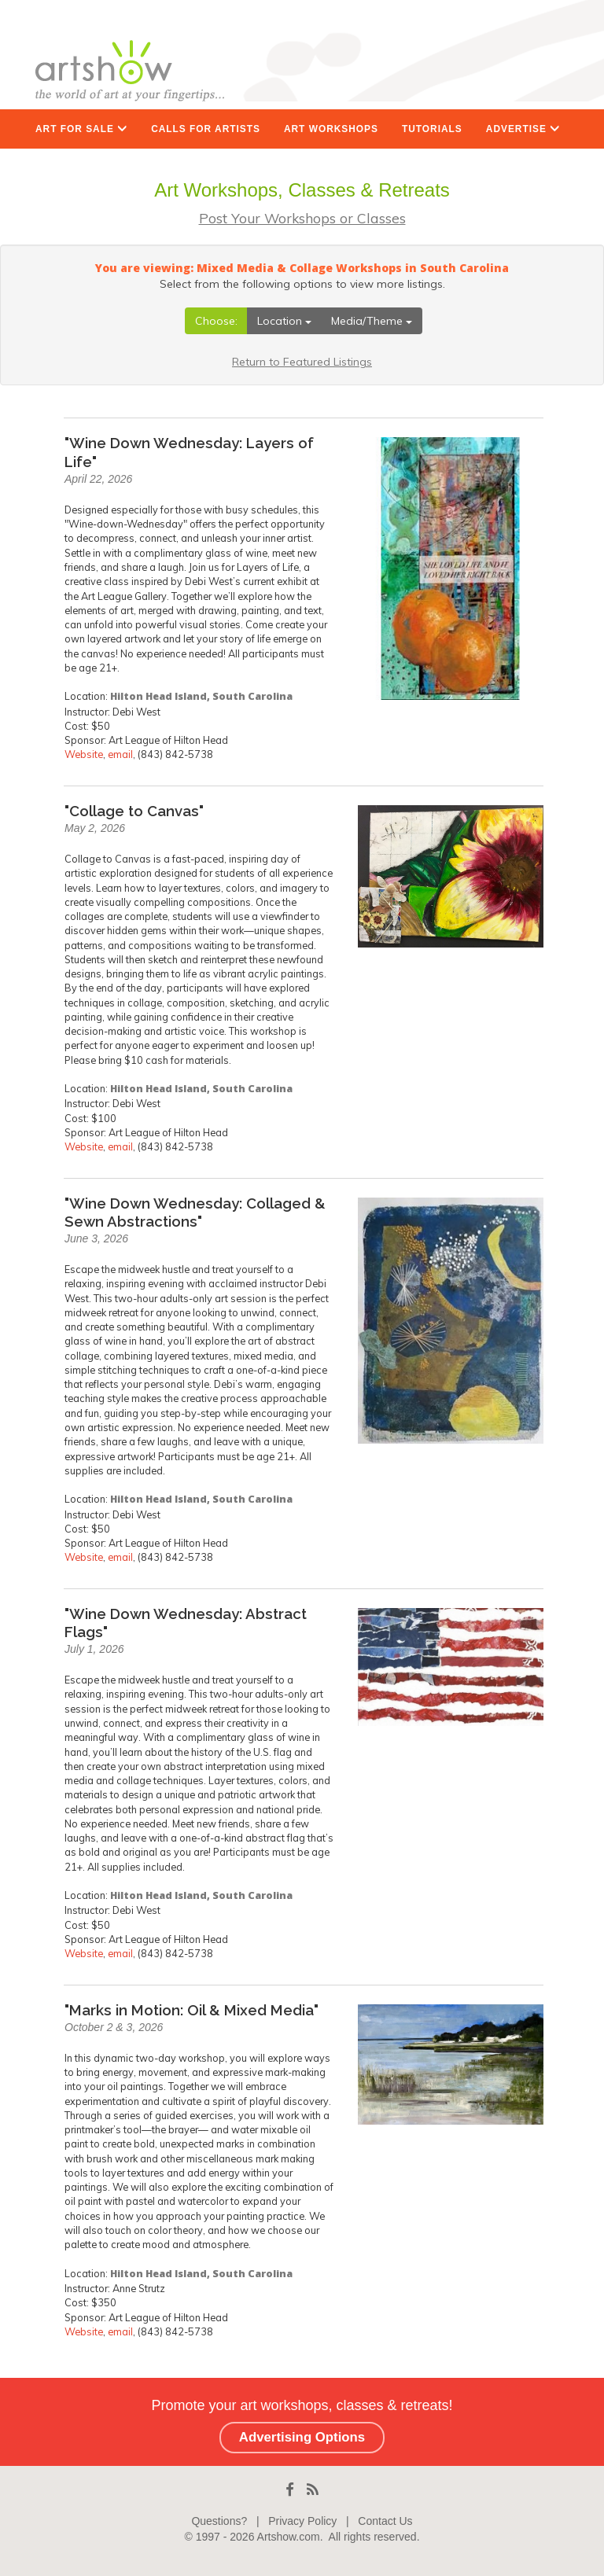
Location (284, 321)
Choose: (216, 321)
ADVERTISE (523, 128)
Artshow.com (288, 2536)
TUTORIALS (432, 128)
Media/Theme (371, 321)
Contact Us (385, 2521)
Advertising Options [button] (302, 2437)
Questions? (219, 2521)
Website (83, 754)
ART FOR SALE (81, 128)
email (120, 754)
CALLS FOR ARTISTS (205, 128)
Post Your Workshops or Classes (302, 217)
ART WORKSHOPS (331, 128)
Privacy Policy (302, 2521)
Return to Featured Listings (302, 362)
